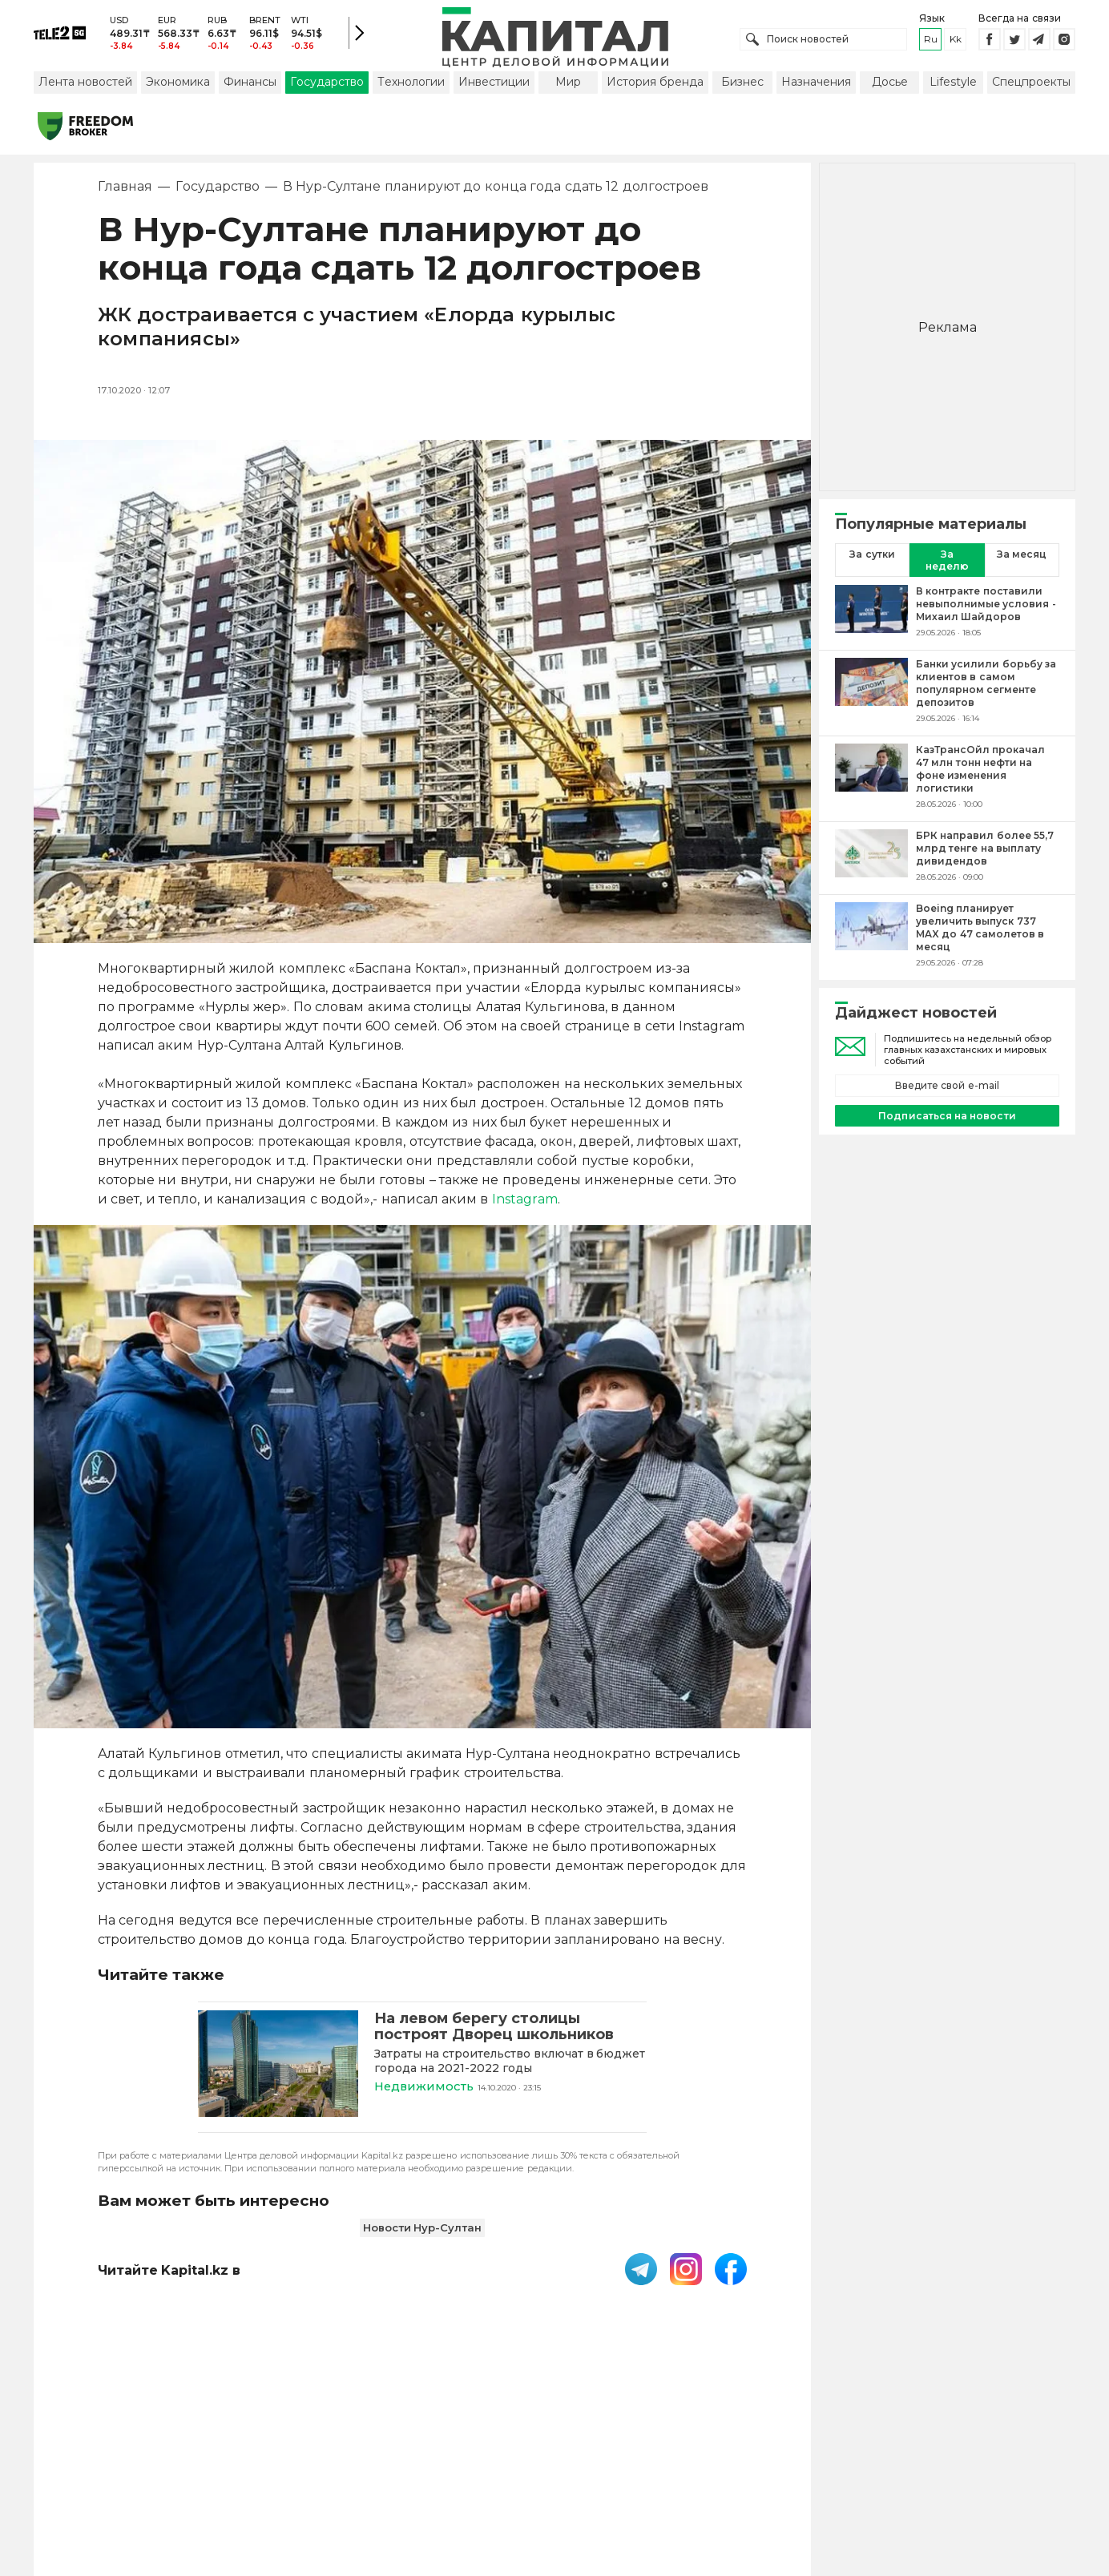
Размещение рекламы (684, 2471)
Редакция (801, 2471)
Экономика (178, 82)
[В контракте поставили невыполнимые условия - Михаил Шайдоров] (871, 613)
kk (956, 40)
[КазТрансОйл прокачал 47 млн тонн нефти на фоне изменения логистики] (871, 778)
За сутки (871, 556)
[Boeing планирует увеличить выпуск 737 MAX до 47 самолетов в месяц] (871, 937)
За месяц (1021, 556)
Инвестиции (494, 82)
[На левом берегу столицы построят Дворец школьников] (278, 2066)
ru (931, 40)
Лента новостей (85, 82)
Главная (125, 188)
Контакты (569, 2471)
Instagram (525, 1200)
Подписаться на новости (946, 1117)
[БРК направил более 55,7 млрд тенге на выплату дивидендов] (871, 857)
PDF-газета (272, 2471)
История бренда (655, 82)
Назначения (816, 82)
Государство (327, 82)
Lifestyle (953, 82)
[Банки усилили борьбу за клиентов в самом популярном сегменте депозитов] (871, 692)
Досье (890, 82)
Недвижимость (425, 2087)
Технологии (411, 82)
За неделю (947, 562)
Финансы (250, 82)
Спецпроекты (1031, 82)
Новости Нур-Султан (422, 2228)
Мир (568, 82)
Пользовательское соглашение (423, 2471)
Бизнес (742, 82)
